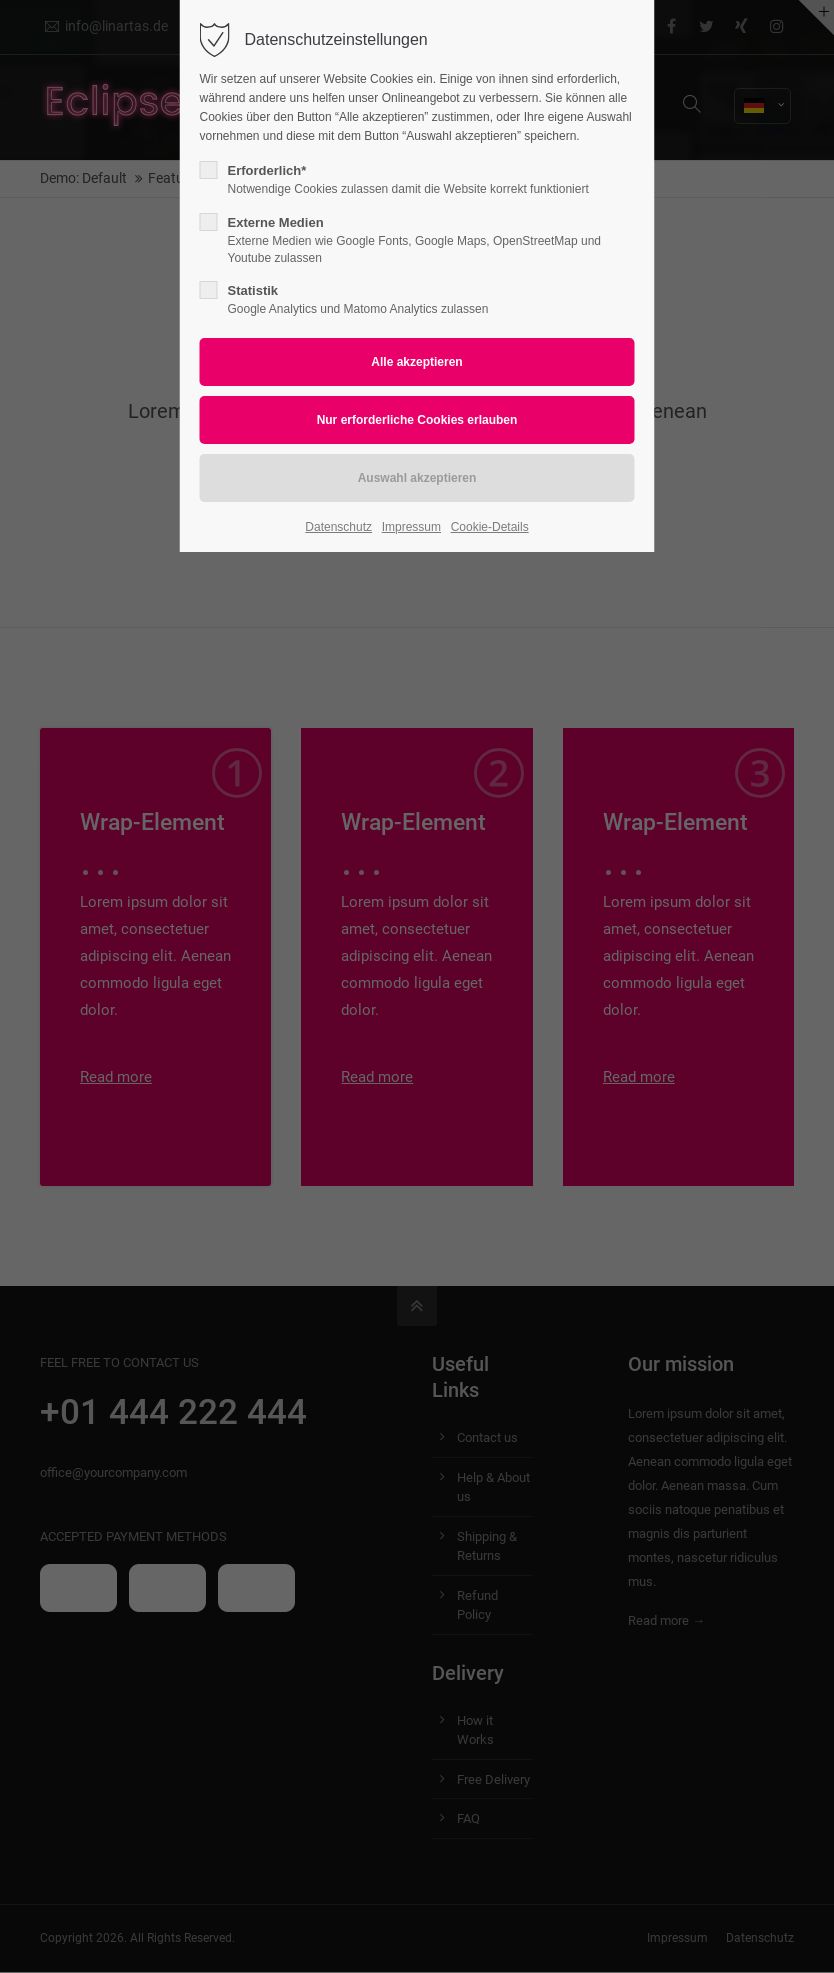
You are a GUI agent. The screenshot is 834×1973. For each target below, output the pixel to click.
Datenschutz (338, 527)
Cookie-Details (490, 527)
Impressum (411, 527)
